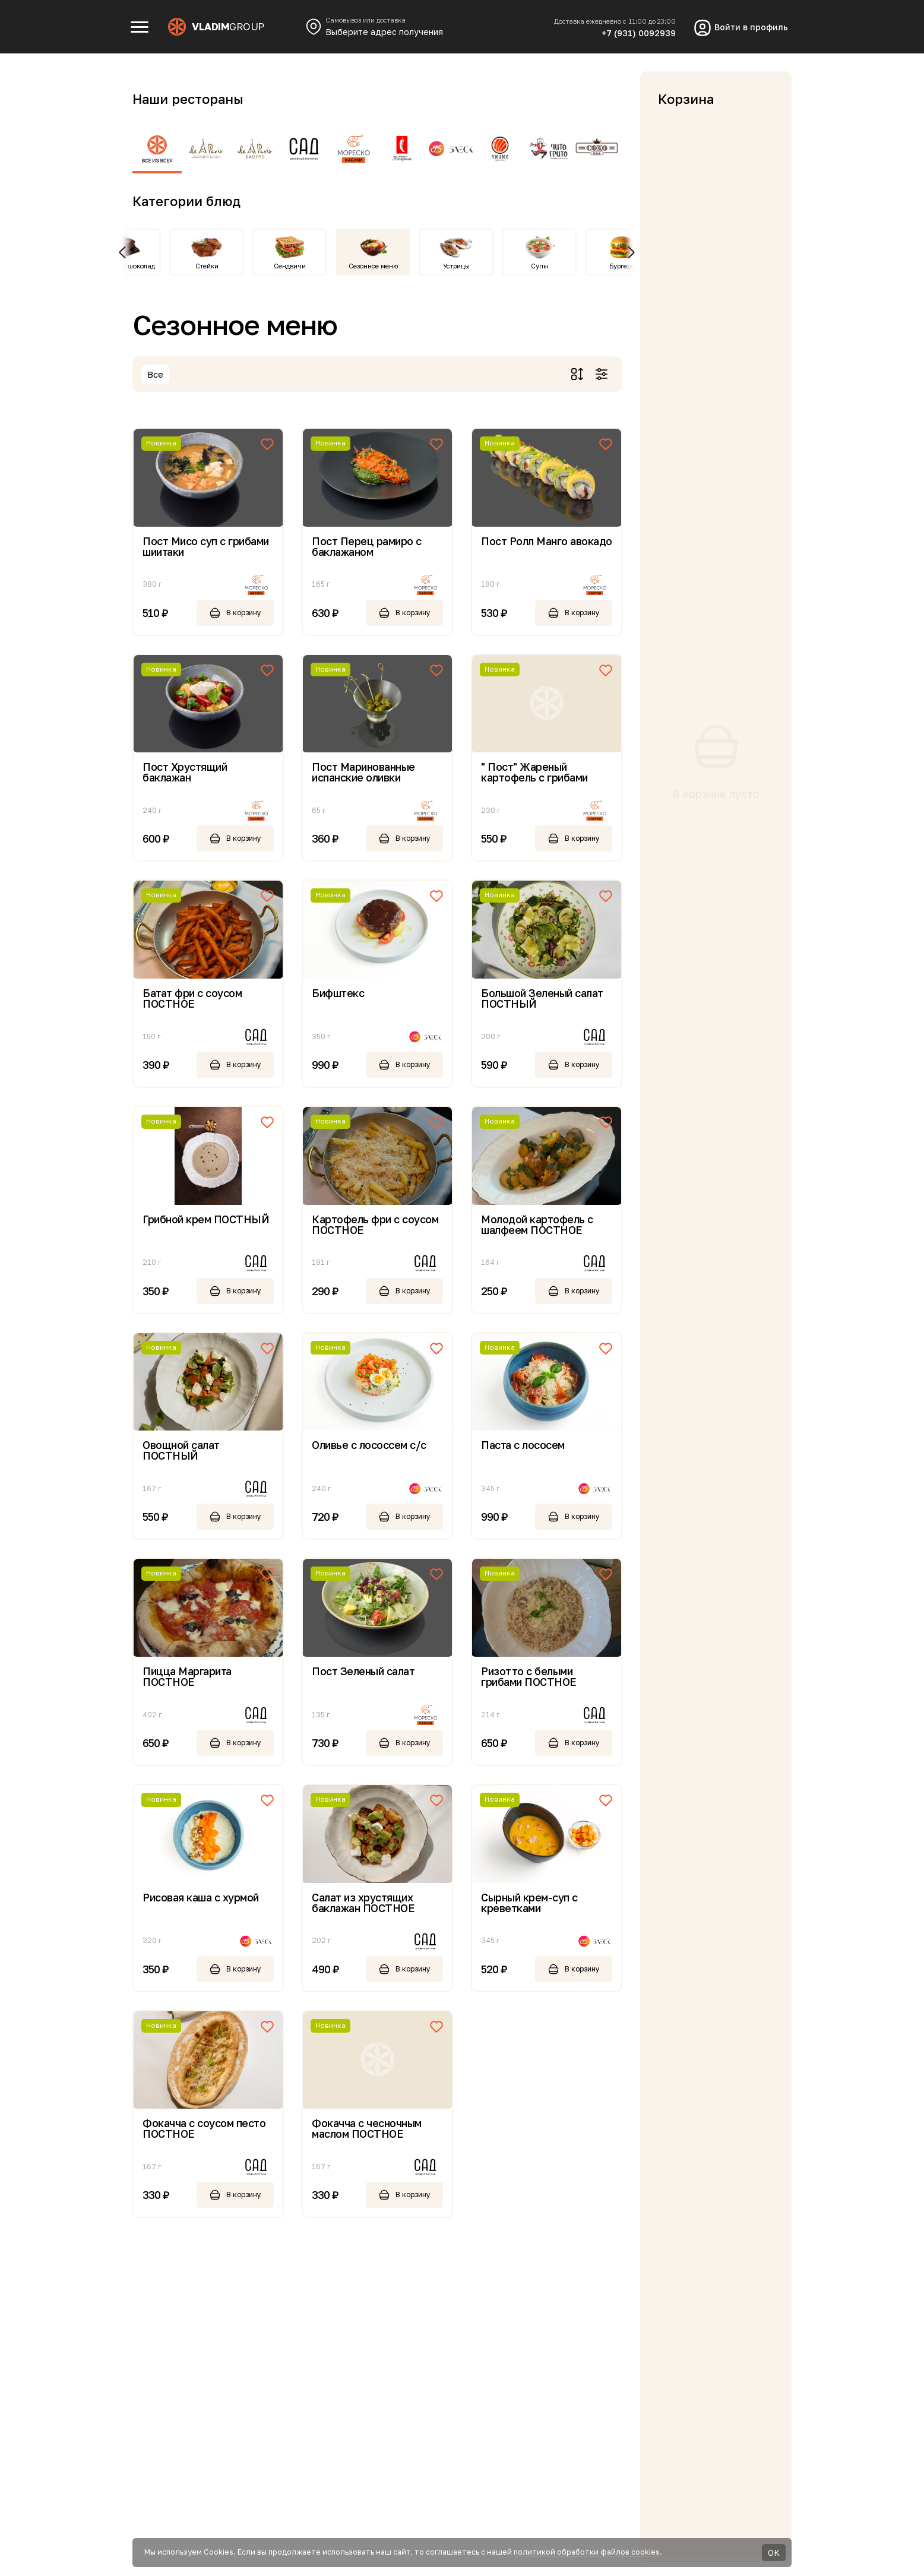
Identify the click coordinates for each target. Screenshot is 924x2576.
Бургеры (622, 265)
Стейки (207, 265)
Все (155, 374)
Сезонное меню (373, 265)
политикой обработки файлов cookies (587, 2551)
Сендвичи (290, 265)
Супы (539, 265)
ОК (774, 2552)
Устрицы (456, 265)
